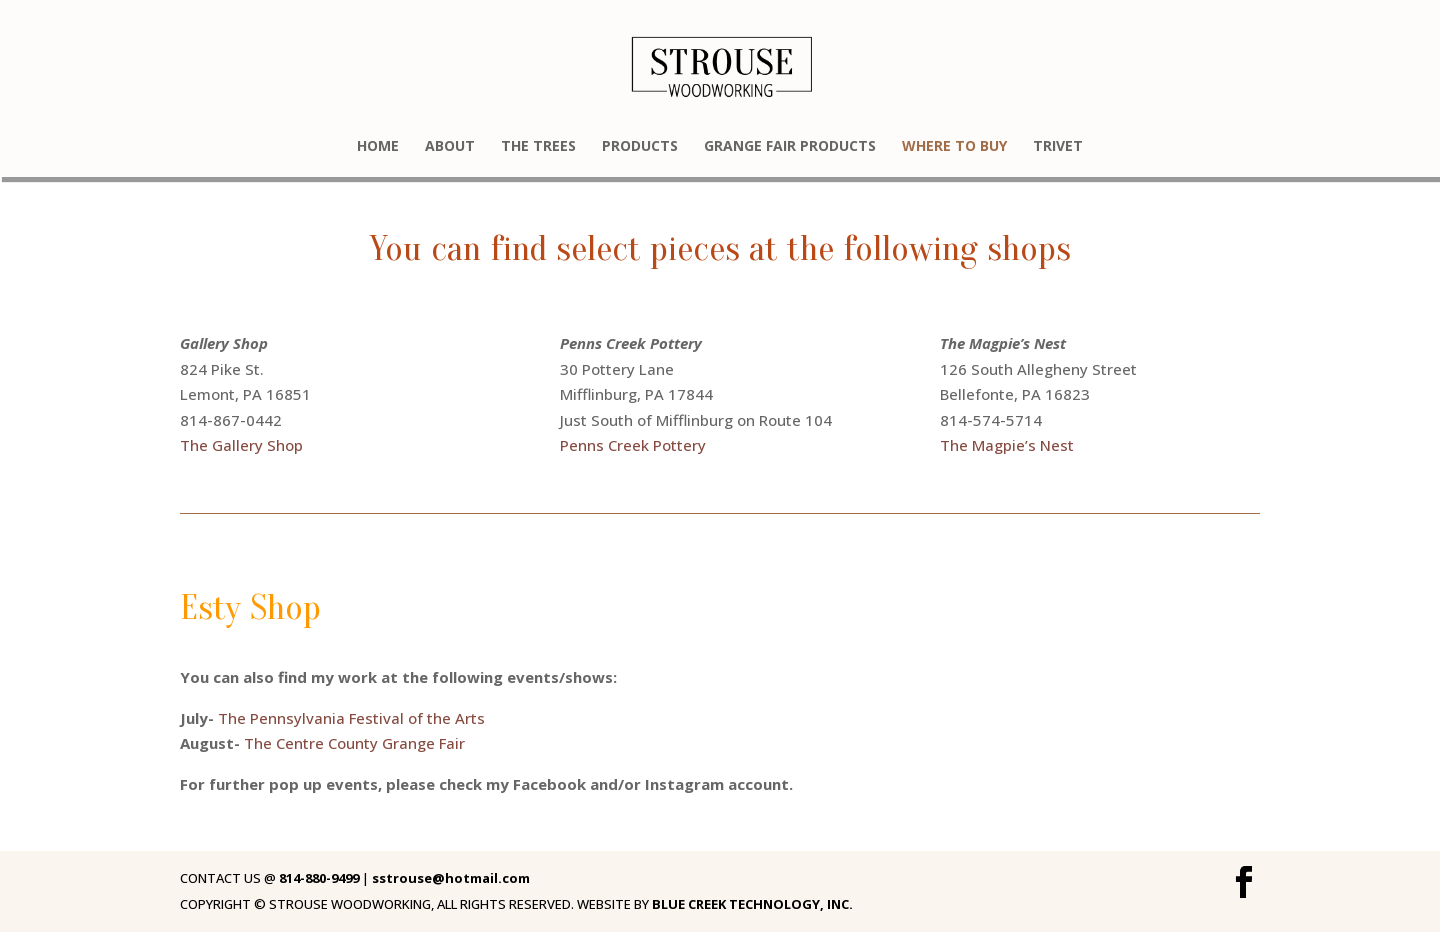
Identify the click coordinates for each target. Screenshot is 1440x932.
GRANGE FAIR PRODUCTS (790, 147)
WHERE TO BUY (954, 147)
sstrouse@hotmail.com (451, 878)
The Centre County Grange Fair (354, 743)
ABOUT (450, 147)
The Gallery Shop (241, 445)
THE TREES (538, 147)
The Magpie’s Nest (1007, 445)
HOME (378, 147)
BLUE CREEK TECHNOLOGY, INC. (752, 904)
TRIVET (1058, 147)
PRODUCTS (640, 147)
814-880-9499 (317, 878)
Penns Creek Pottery (633, 445)
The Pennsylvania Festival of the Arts (351, 718)
